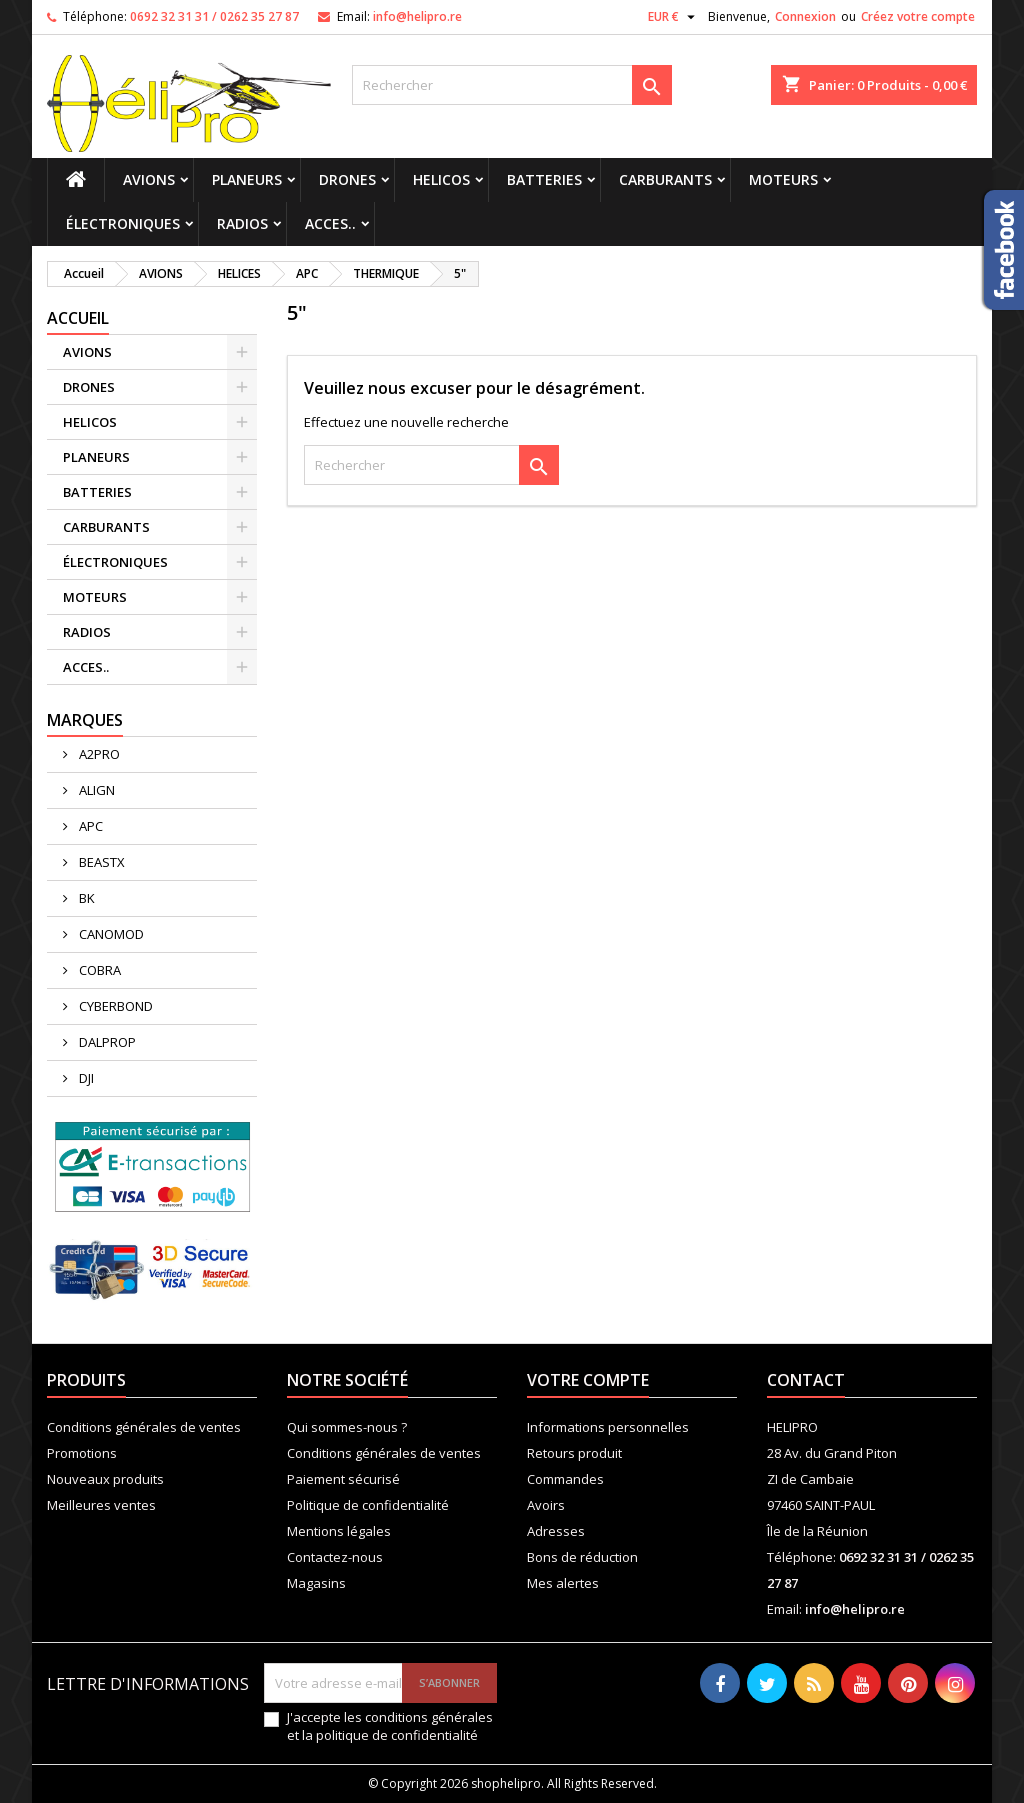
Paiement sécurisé (343, 1479)
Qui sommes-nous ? (347, 1427)
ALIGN (95, 790)
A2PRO (98, 754)
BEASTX (100, 862)
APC (89, 826)
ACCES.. (330, 223)
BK (85, 898)
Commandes (565, 1479)
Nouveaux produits (105, 1479)
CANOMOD (110, 934)
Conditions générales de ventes (144, 1427)
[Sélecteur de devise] (674, 17)
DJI (85, 1078)
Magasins (316, 1583)
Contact (806, 1380)
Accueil (78, 318)
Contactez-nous (335, 1557)
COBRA (98, 970)
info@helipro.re (417, 16)
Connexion (805, 16)
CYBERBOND (114, 1006)
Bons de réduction (582, 1557)
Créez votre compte (918, 16)
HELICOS (441, 179)
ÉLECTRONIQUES (123, 223)
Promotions (82, 1453)
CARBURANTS (665, 179)
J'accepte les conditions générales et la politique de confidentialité (390, 1726)
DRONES (347, 179)
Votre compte (588, 1380)
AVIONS (149, 179)
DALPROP (106, 1042)
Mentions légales (339, 1531)
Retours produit (574, 1453)
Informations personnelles (608, 1427)
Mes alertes (563, 1583)
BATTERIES (544, 179)
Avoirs (546, 1505)
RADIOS (242, 223)
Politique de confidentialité (368, 1505)
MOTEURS (783, 179)
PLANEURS (247, 179)
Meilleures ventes (101, 1505)
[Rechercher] (512, 85)
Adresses (556, 1531)
